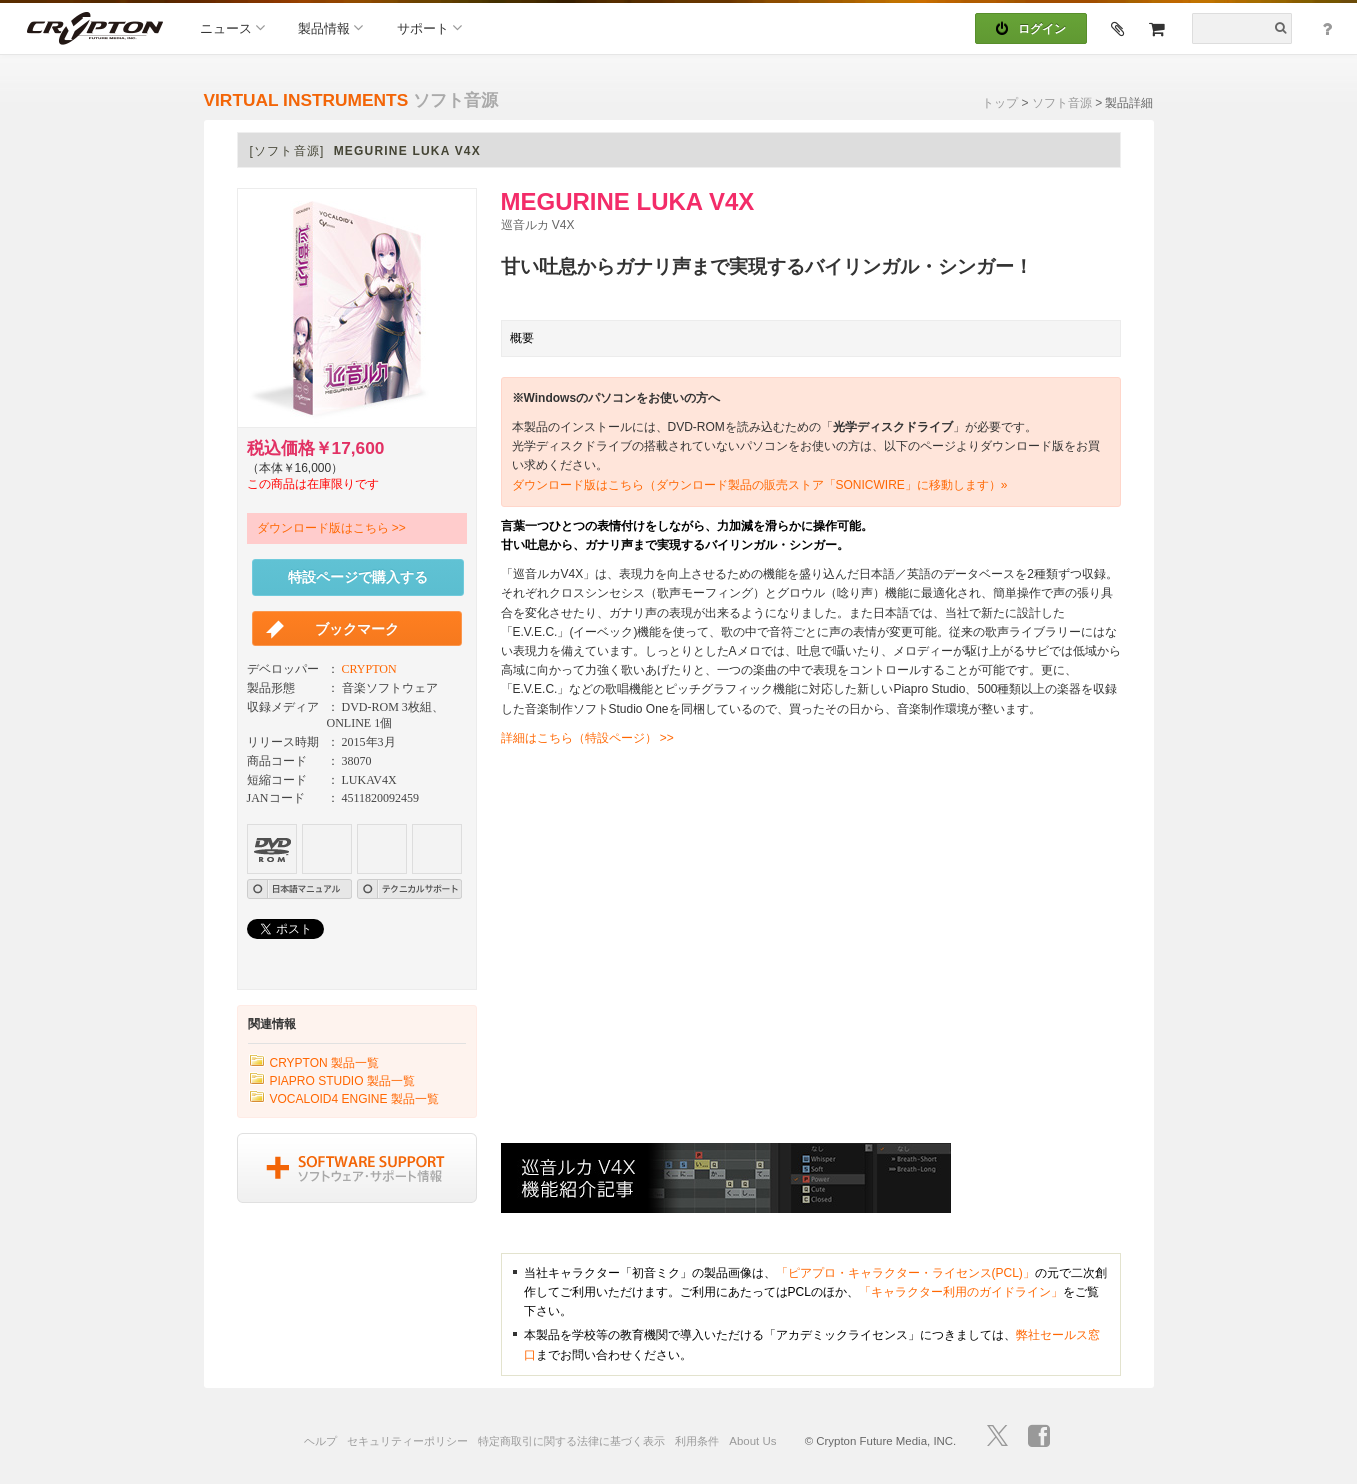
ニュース (232, 27)
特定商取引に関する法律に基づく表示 (571, 1441)
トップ (1000, 103)
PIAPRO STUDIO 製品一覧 (342, 1081)
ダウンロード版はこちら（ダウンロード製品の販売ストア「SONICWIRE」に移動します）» (760, 485)
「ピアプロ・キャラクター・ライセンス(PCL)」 (905, 1273)
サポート (429, 27)
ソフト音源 (1062, 103)
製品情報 (330, 27)
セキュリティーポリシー (407, 1441)
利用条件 (697, 1441)
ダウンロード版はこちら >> (331, 528)
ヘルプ (320, 1441)
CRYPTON (369, 669)
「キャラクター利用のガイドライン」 (961, 1292)
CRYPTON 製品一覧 (325, 1063)
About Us (752, 1441)
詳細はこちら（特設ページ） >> (587, 738)
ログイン (1031, 29)
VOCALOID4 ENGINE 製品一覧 (354, 1099)
